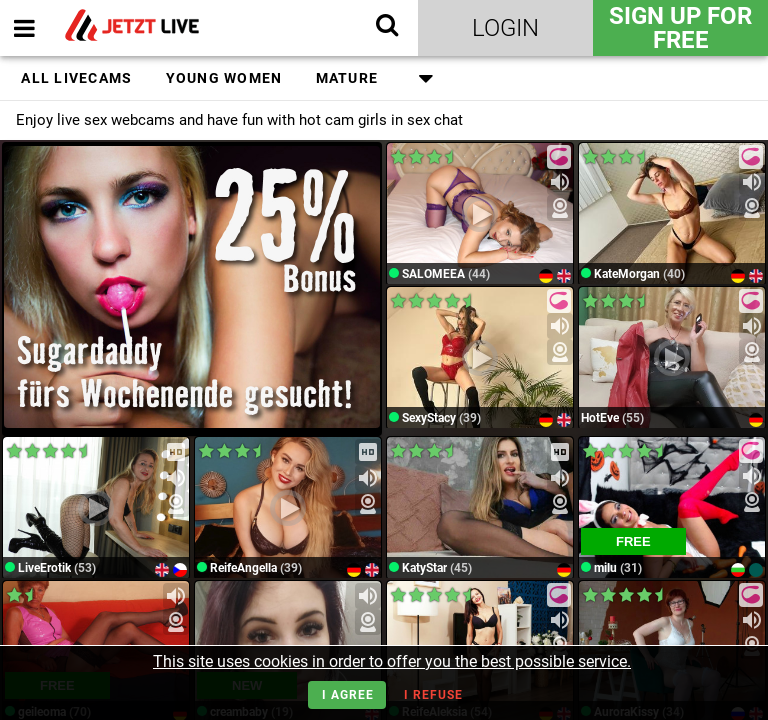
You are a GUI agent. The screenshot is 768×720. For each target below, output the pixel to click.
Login (505, 28)
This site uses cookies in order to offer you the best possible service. (392, 661)
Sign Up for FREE (680, 28)
